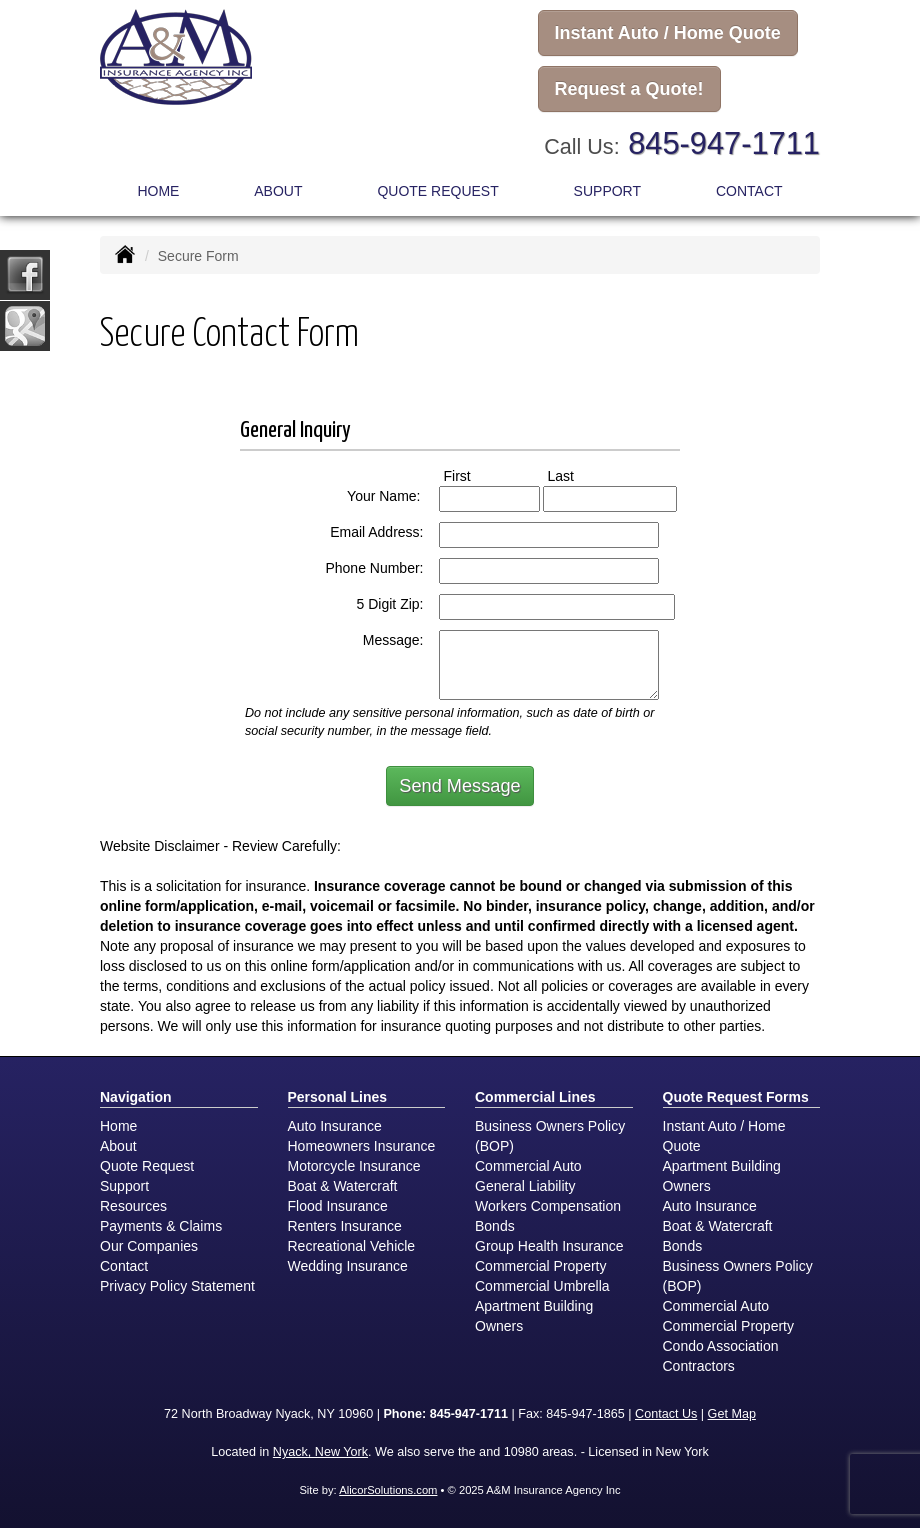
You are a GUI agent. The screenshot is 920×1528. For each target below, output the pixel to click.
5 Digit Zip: (390, 604)
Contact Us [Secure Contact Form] (666, 1414)
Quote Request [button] (437, 191)
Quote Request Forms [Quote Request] (736, 1097)
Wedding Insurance (348, 1266)
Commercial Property (540, 1266)
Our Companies (149, 1246)
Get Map (732, 1414)
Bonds (495, 1226)
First (476, 475)
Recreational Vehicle (352, 1246)
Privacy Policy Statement (177, 1286)
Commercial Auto (528, 1166)
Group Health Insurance (549, 1246)
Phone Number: (374, 568)
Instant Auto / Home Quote (668, 33)
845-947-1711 (724, 143)
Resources (133, 1206)
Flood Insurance (338, 1206)
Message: (393, 640)
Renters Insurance (345, 1226)
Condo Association (721, 1346)
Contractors (699, 1366)
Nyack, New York (320, 1452)
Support (124, 1186)
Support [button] (607, 191)
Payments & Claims (161, 1226)
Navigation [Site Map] (136, 1097)
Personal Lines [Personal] (338, 1097)
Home (158, 191)
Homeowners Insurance (362, 1146)
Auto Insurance (335, 1126)
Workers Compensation (548, 1206)
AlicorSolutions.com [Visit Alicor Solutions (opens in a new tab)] (388, 1490)
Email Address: (376, 532)
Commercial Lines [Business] (535, 1097)
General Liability (525, 1186)
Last (579, 475)
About (278, 191)
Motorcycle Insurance (354, 1166)
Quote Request (147, 1166)
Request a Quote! (629, 89)
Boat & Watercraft (343, 1186)
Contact (749, 191)
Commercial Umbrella (542, 1286)
